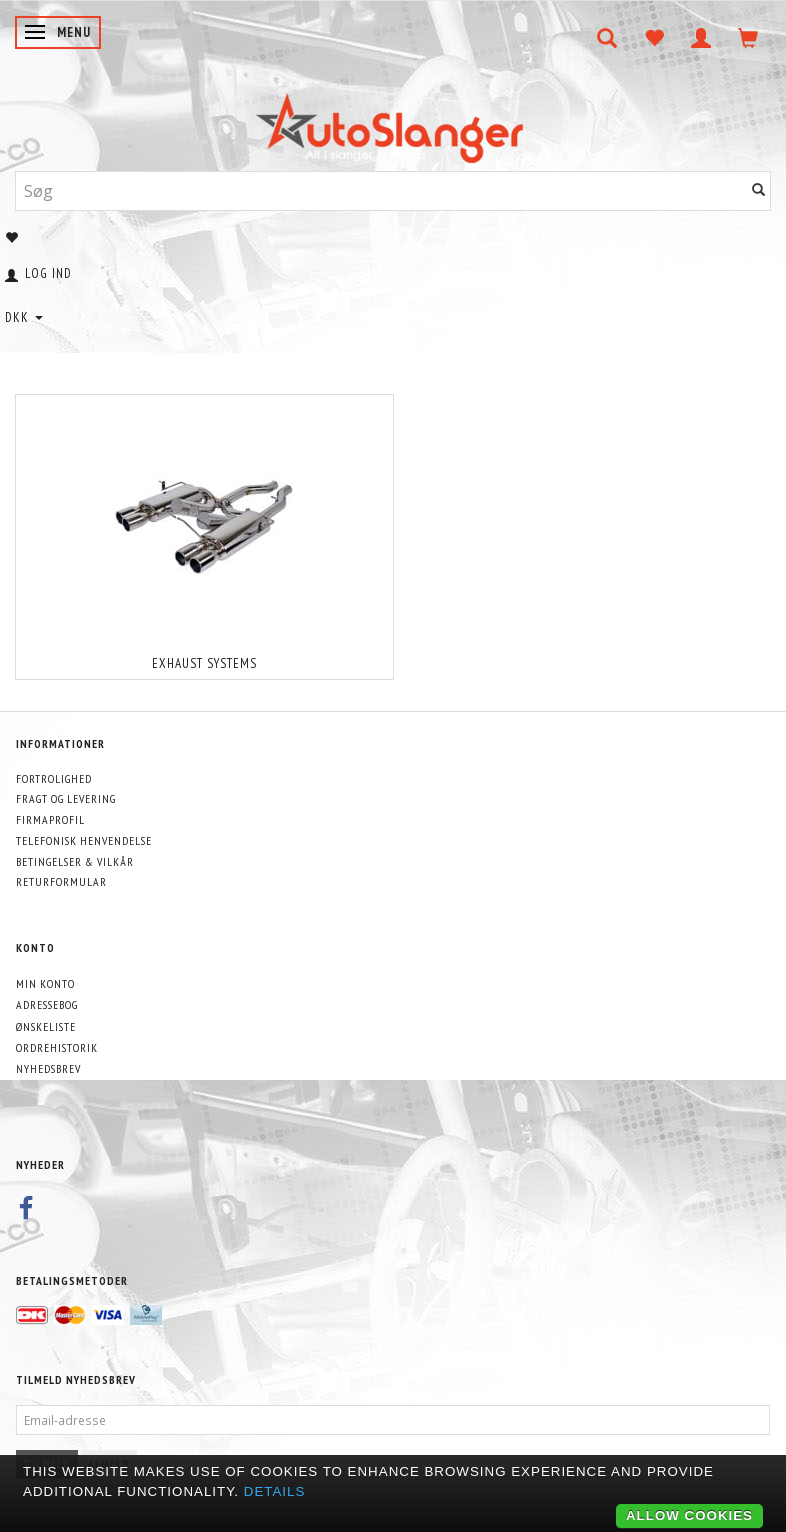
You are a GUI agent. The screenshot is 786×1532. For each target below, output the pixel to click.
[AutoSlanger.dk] (393, 123)
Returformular (61, 881)
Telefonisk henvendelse (84, 840)
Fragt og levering (66, 798)
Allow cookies (689, 1515)
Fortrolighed (54, 778)
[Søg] (759, 190)
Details (275, 1491)
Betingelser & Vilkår (75, 861)
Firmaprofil (50, 819)
